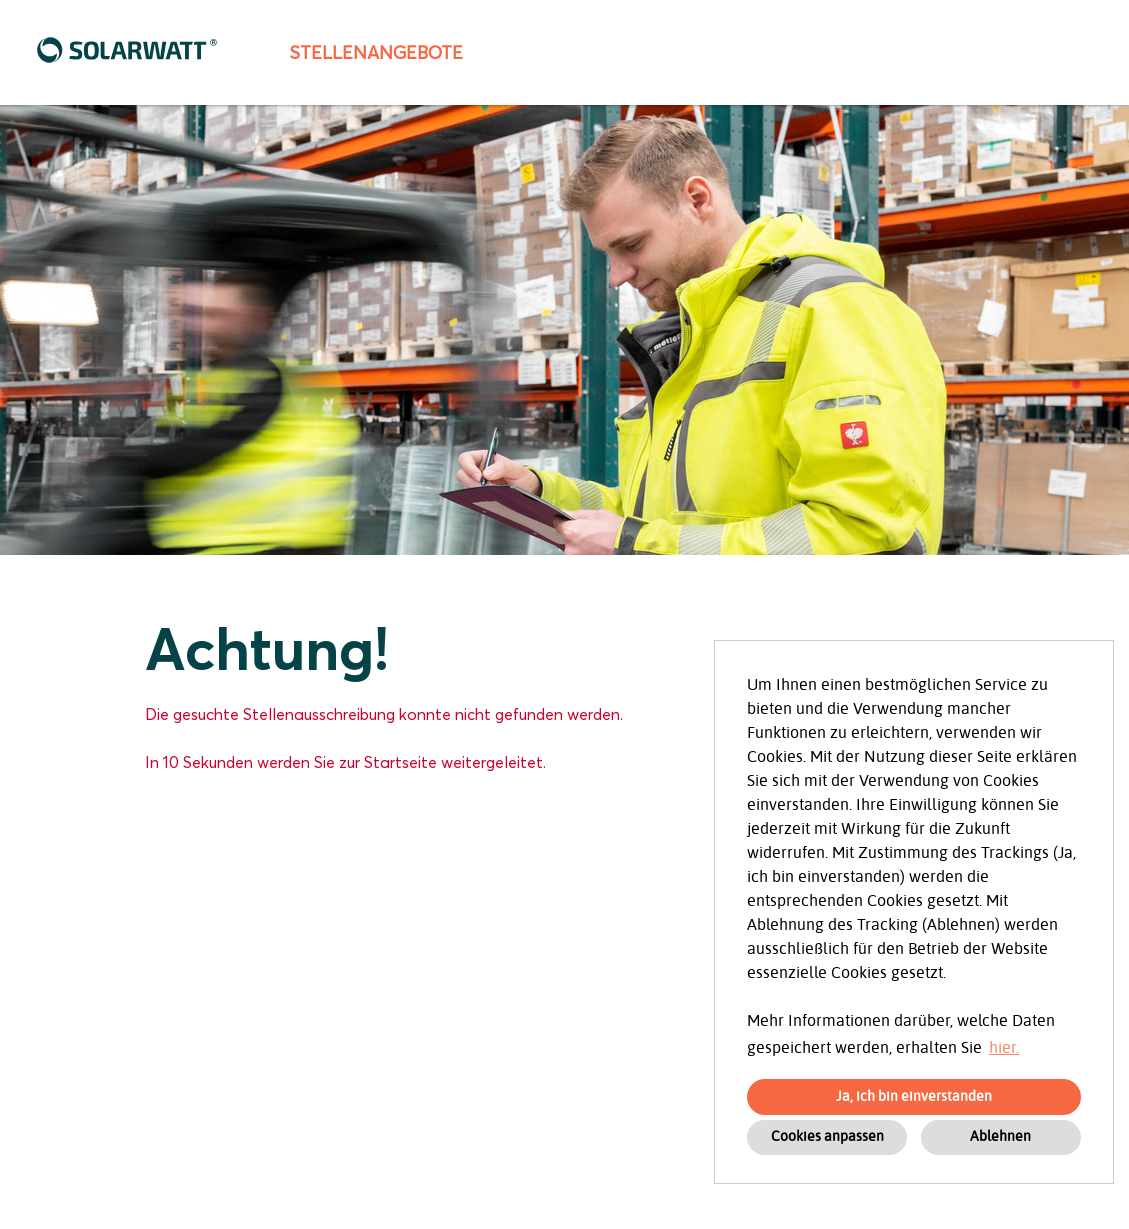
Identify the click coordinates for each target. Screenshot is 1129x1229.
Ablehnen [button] (1000, 1136)
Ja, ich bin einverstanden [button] (914, 1096)
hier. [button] (1004, 1048)
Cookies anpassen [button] (827, 1136)
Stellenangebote (376, 52)
